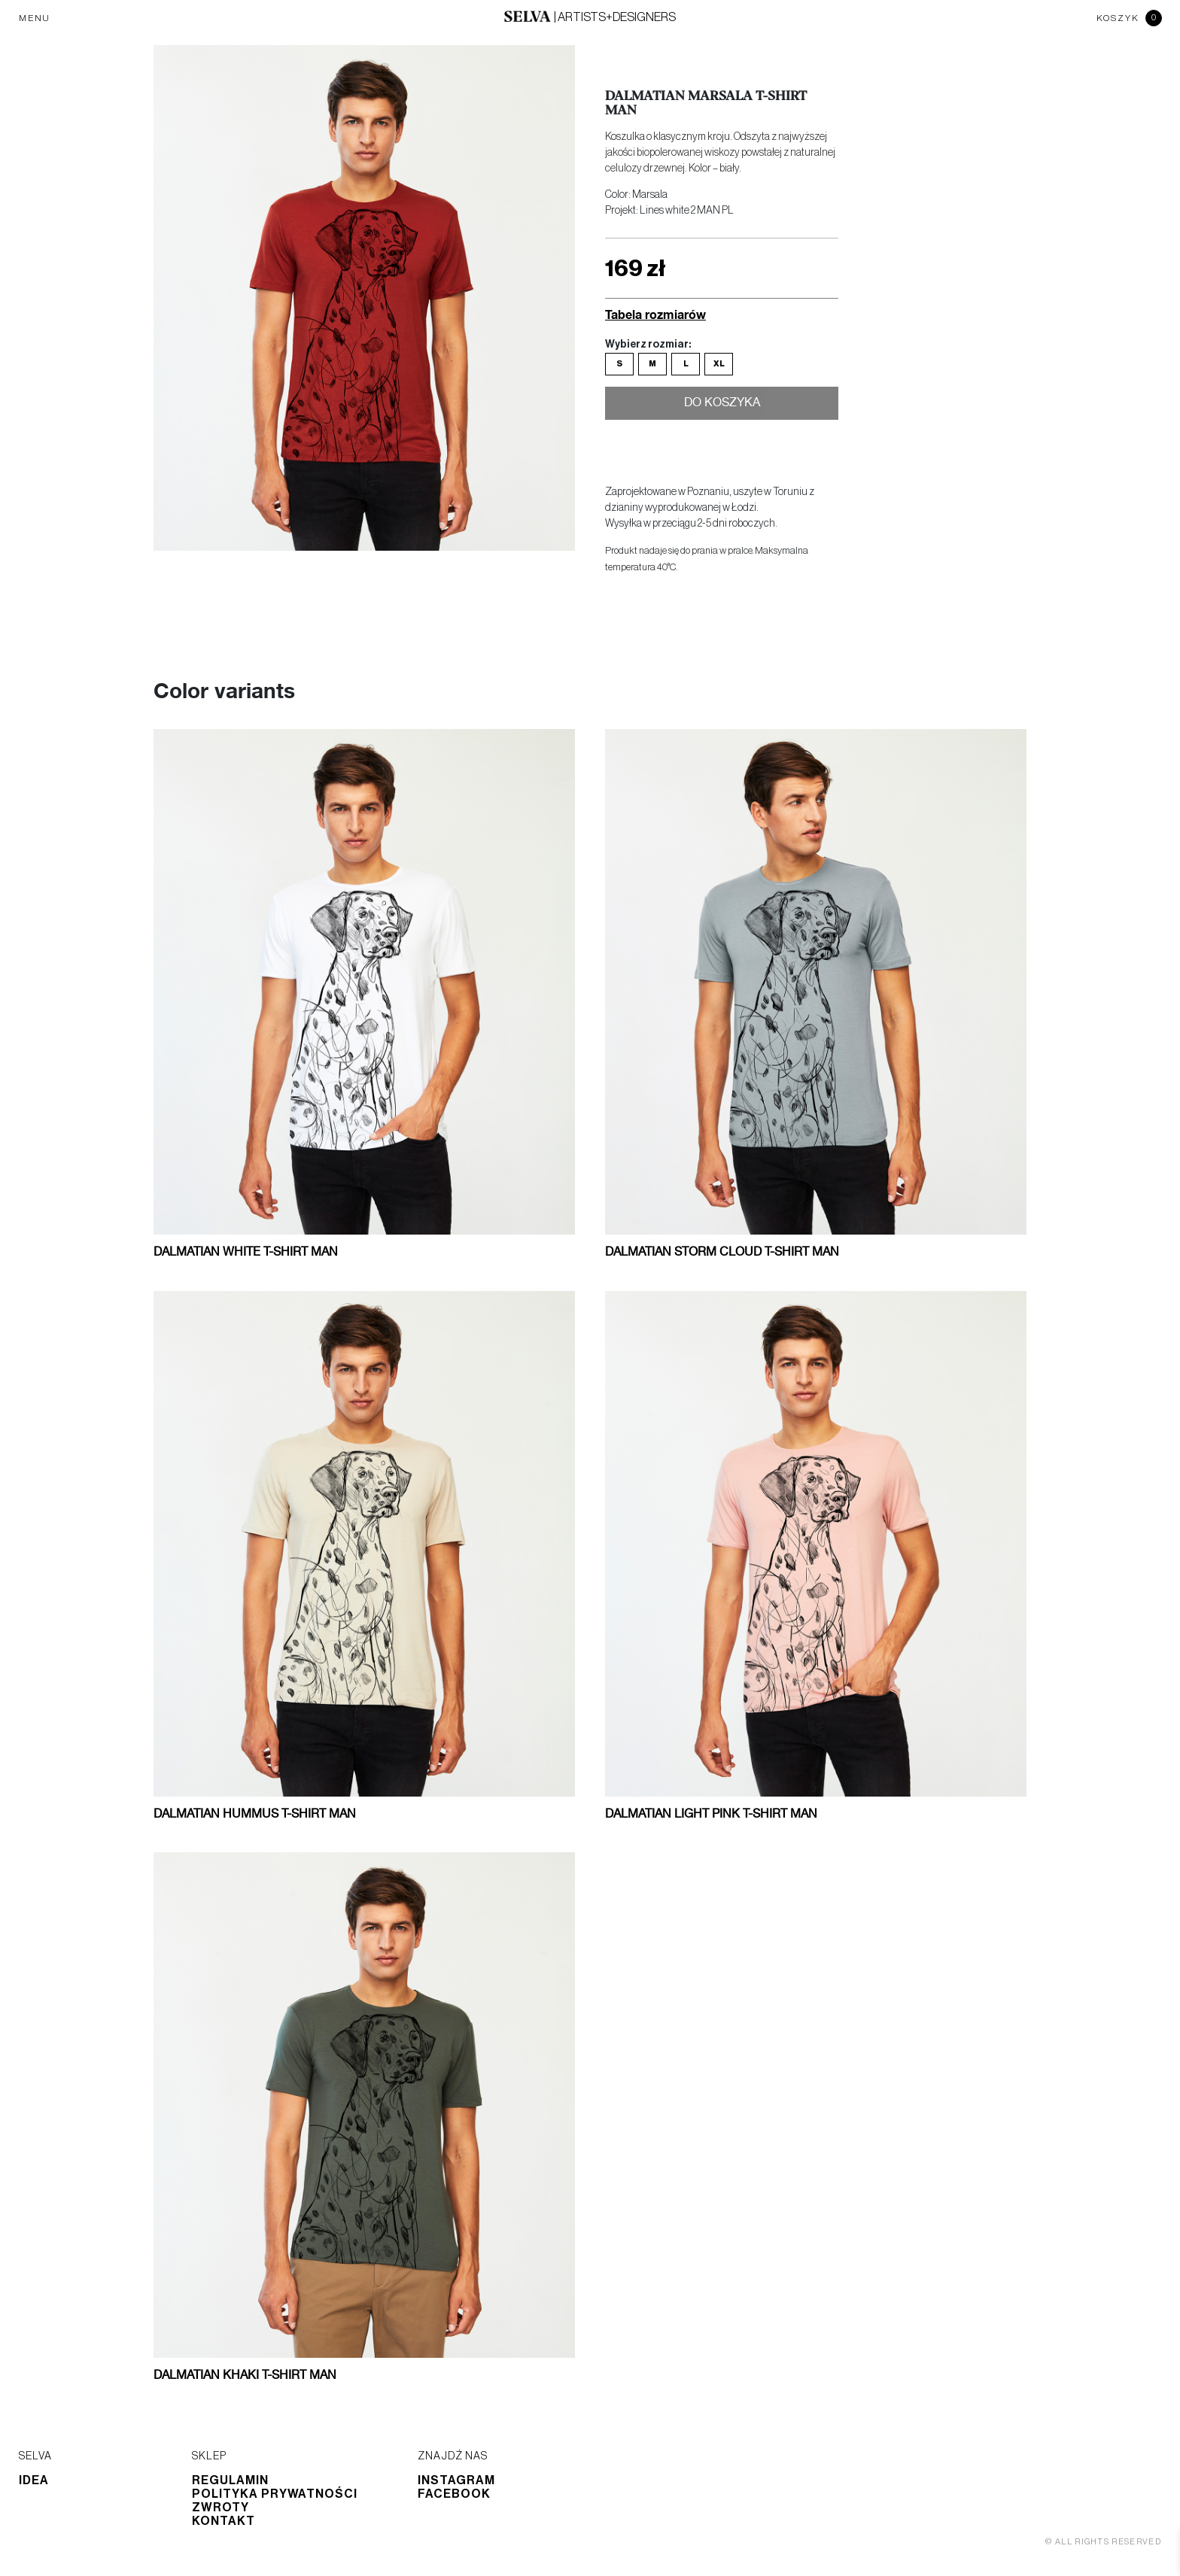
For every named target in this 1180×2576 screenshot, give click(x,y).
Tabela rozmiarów (655, 314)
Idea (34, 2480)
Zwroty (220, 2507)
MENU (34, 18)
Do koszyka (722, 405)
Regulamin (230, 2480)
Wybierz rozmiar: (648, 344)
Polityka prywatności (274, 2494)
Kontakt (223, 2521)
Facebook (454, 2494)
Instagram (456, 2480)
